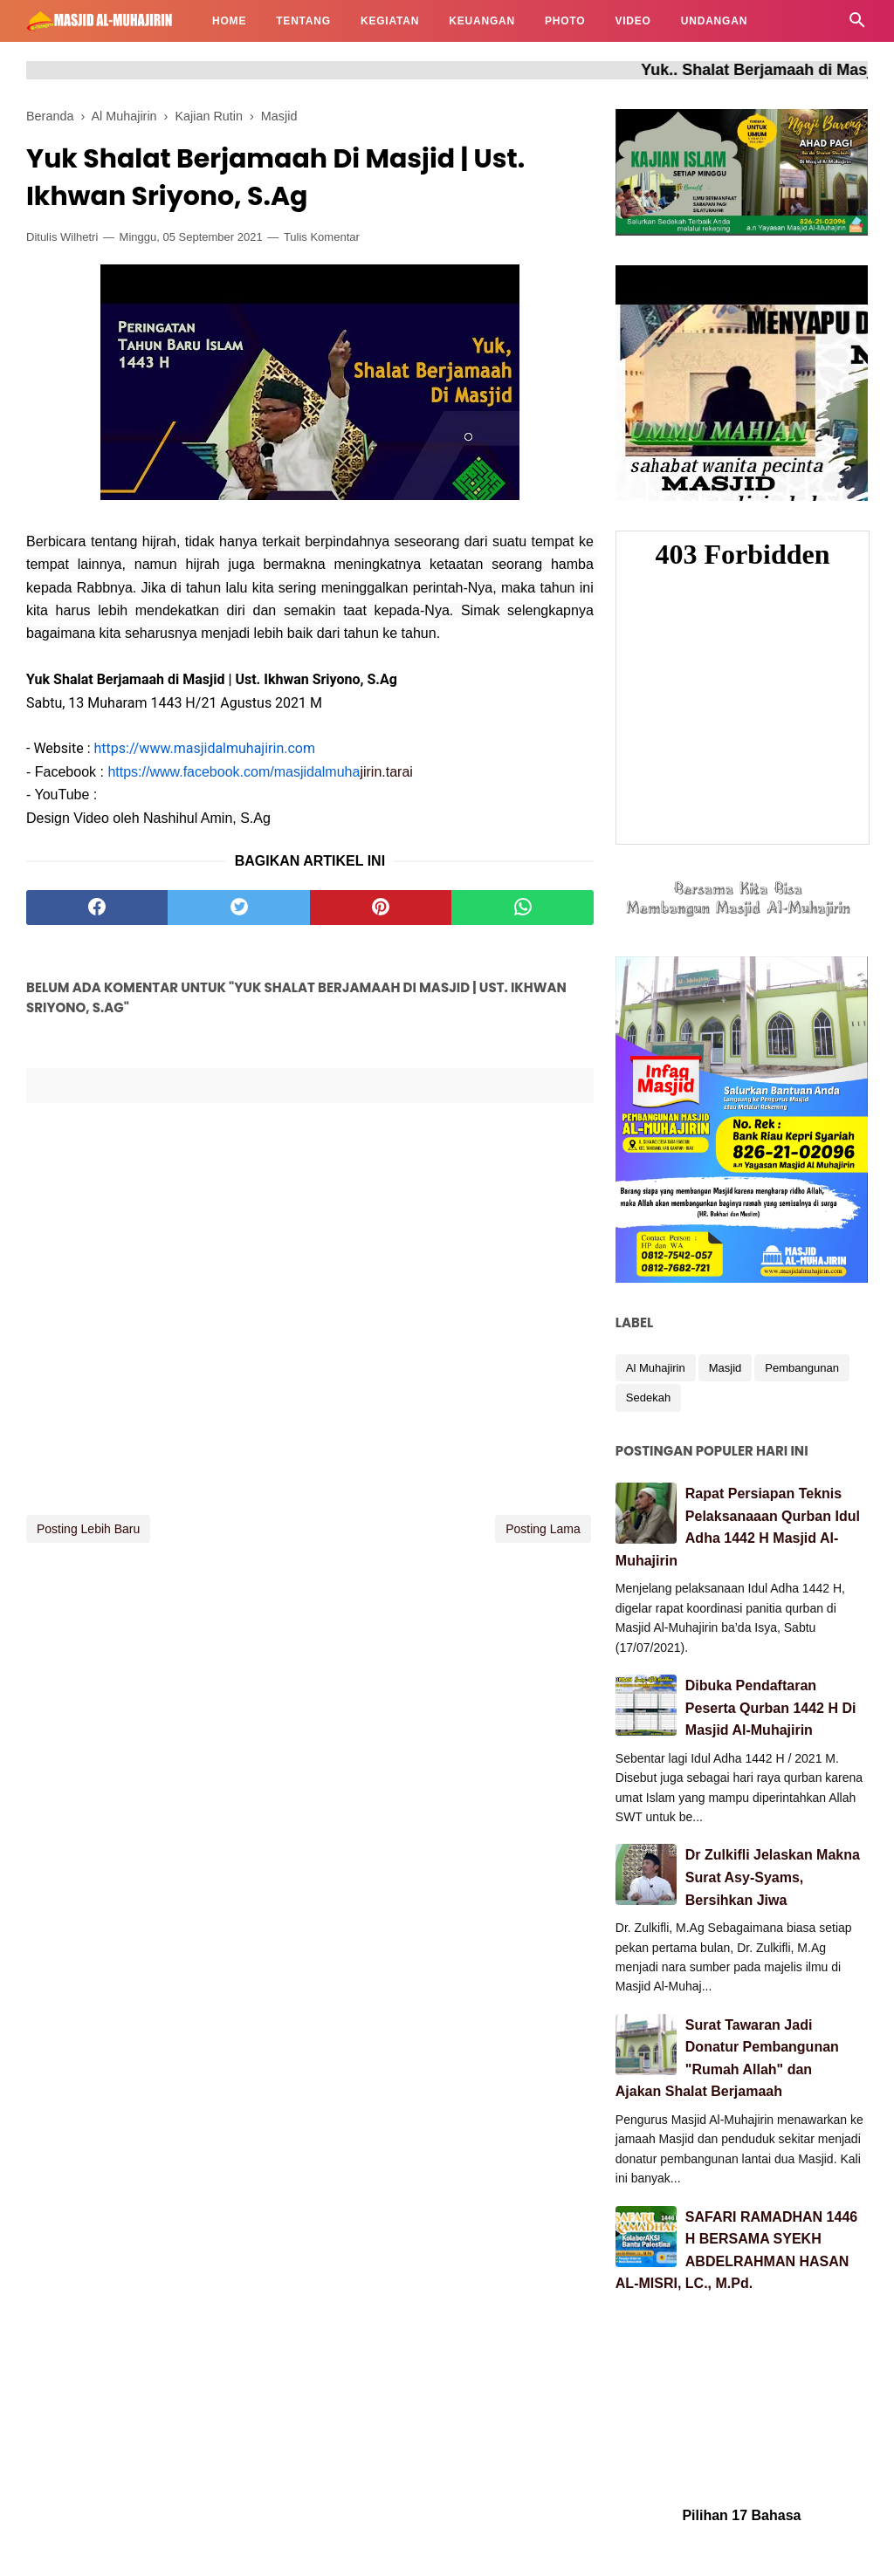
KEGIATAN (390, 21)
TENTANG (303, 21)
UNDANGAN (714, 21)
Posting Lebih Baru (88, 1529)
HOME (229, 21)
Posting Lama (543, 1529)
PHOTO (565, 21)
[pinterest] (380, 907)
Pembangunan (802, 1367)
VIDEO (632, 21)
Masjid (725, 1367)
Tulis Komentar (322, 236)
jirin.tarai (259, 771)
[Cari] (857, 25)
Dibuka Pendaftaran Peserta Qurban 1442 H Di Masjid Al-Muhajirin (770, 1707)
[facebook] (97, 907)
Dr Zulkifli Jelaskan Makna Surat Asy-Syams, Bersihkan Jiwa (772, 1877)
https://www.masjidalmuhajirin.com (204, 748)
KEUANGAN (482, 21)
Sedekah (648, 1397)
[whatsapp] (522, 907)
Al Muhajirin (655, 1367)
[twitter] (238, 907)
